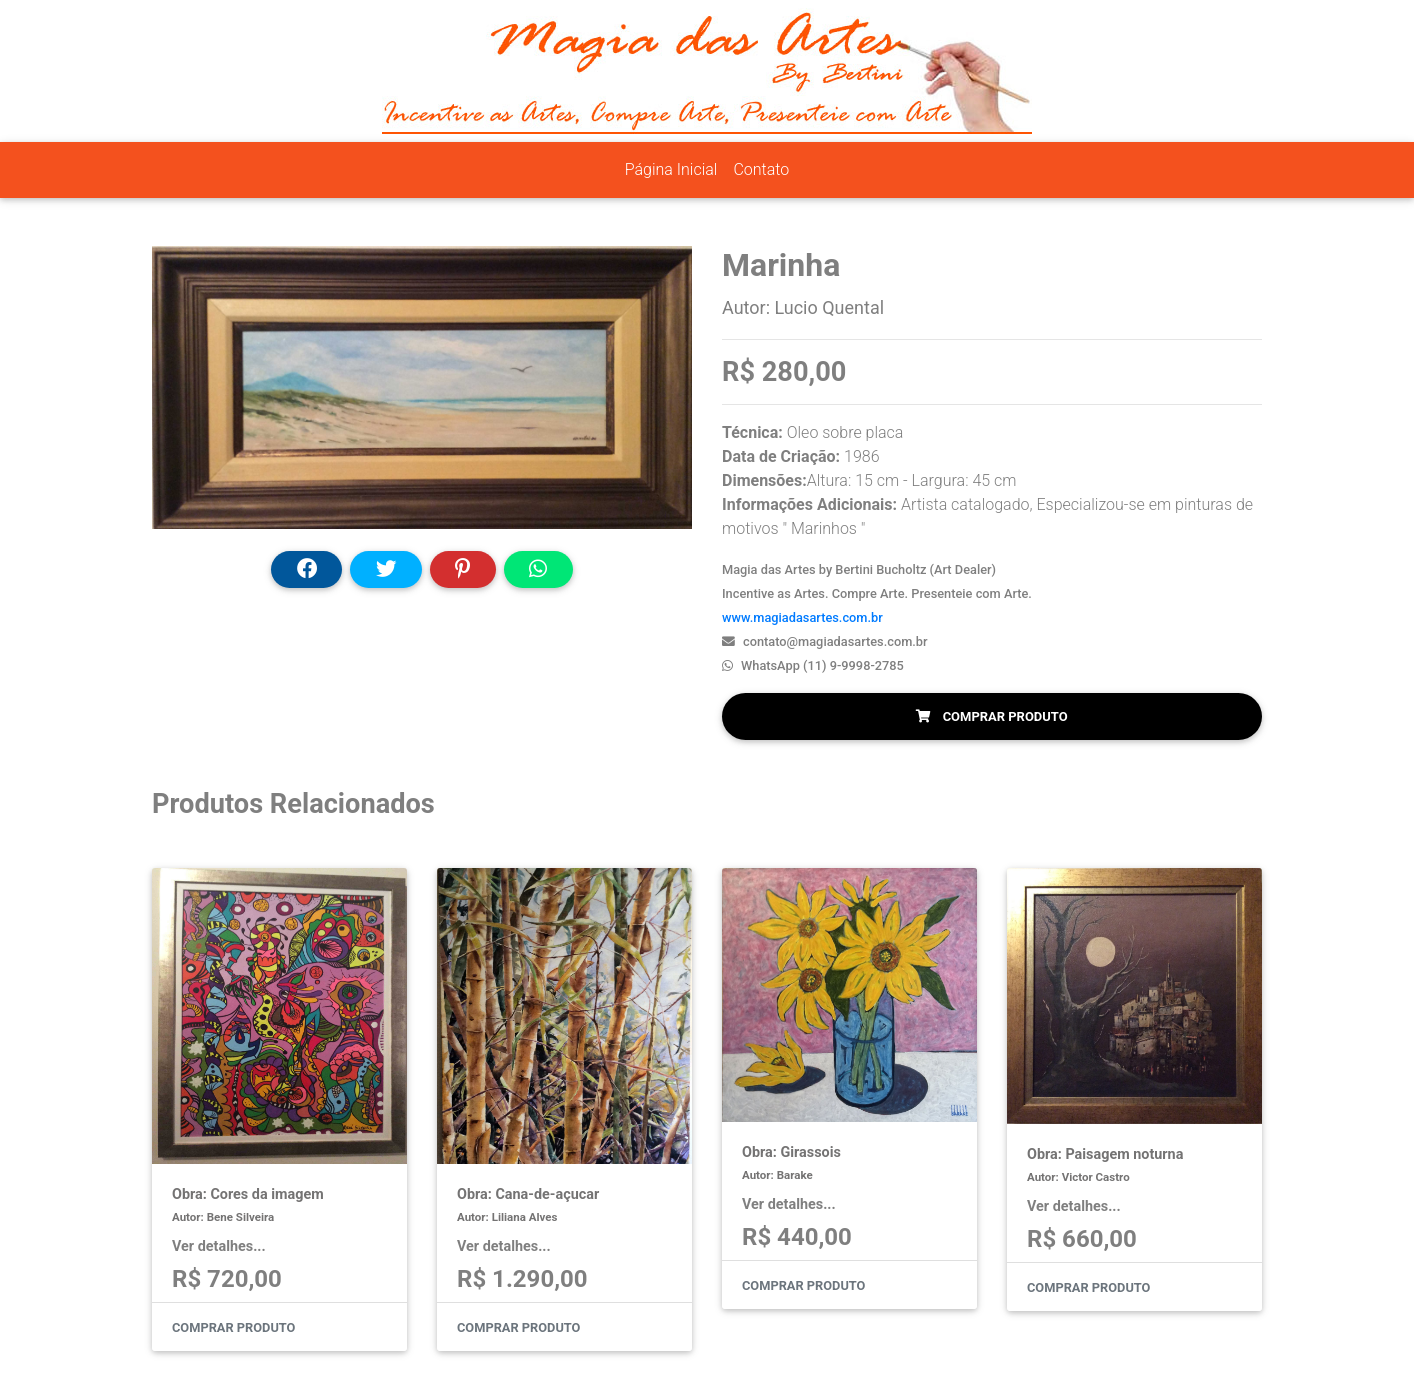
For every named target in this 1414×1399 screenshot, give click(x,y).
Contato (761, 169)
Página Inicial (671, 169)
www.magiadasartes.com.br (802, 617)
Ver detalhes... (219, 1246)
